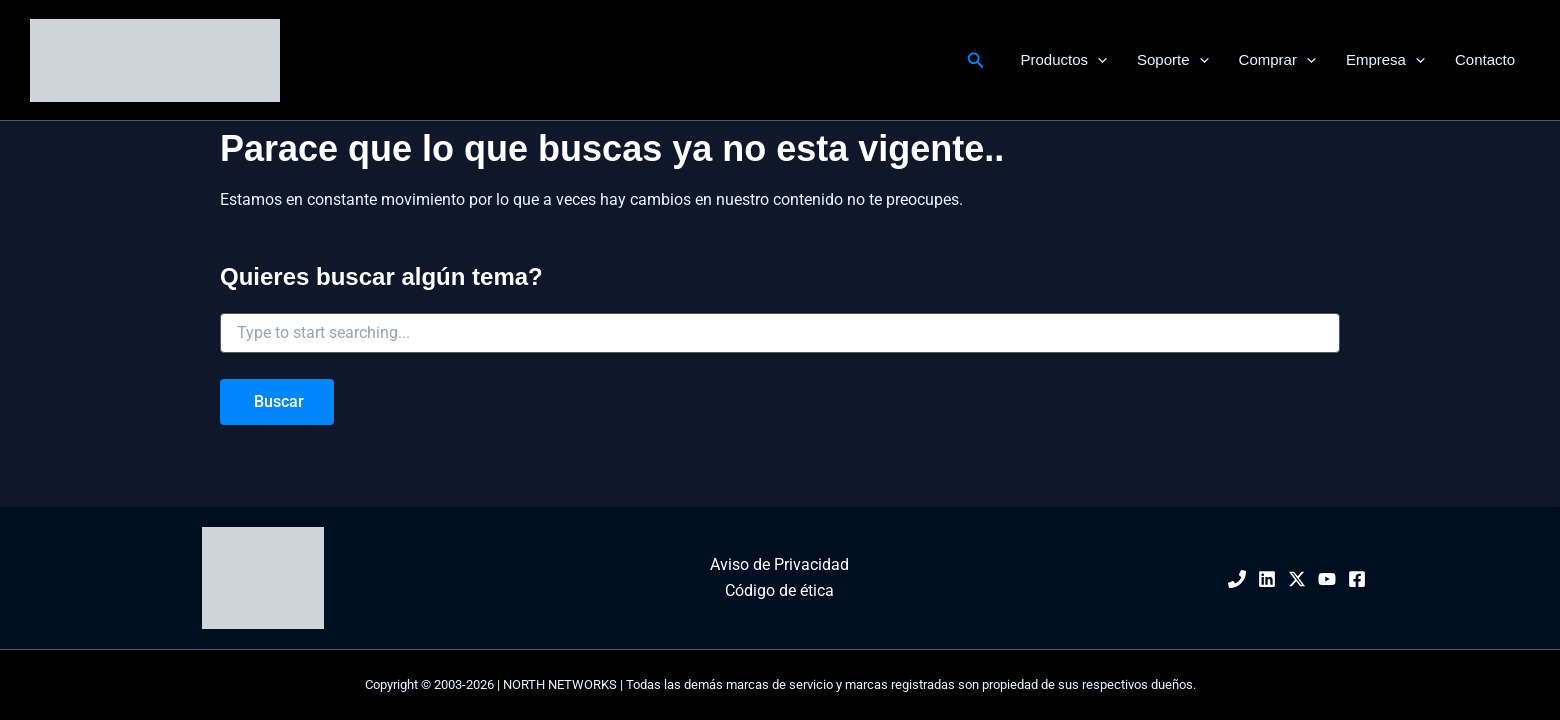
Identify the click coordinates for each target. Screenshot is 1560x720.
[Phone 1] (1237, 579)
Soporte (1173, 60)
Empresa (1385, 60)
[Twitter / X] (1297, 579)
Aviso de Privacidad (779, 564)
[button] (976, 60)
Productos (1063, 60)
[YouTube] (1327, 579)
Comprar (1277, 60)
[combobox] (780, 333)
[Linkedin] (1267, 579)
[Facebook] (1357, 579)
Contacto (1485, 59)
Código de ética (779, 590)
